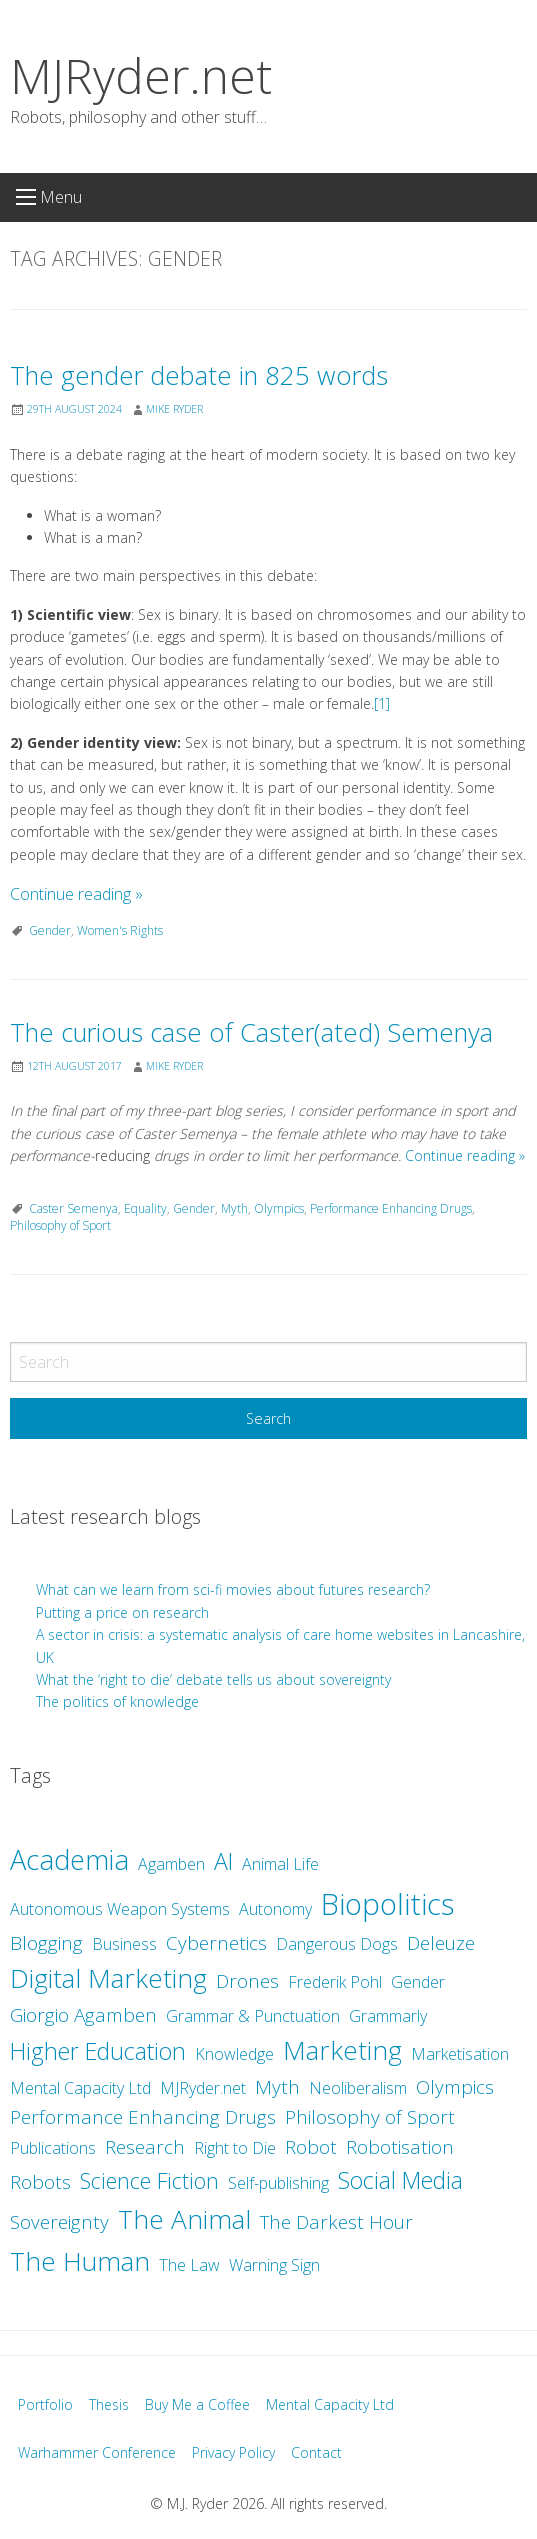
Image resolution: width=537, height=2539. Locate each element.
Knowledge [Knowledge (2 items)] (234, 2054)
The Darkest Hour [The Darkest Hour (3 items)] (336, 2222)
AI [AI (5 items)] (223, 1861)
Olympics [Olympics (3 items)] (455, 2087)
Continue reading (76, 894)
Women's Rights (120, 930)
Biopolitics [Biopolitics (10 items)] (387, 1904)
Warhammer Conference (97, 2452)
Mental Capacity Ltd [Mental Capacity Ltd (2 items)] (80, 2088)
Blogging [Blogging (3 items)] (46, 1943)
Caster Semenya (73, 1208)
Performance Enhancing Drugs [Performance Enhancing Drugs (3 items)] (143, 2117)
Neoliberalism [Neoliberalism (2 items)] (358, 2088)
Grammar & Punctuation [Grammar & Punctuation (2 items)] (253, 2016)
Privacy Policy (233, 2452)
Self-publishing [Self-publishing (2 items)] (278, 2183)
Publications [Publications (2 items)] (53, 2148)
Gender (50, 930)
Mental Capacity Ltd (330, 2404)
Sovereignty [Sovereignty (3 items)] (59, 2222)
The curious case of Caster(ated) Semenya (251, 1032)
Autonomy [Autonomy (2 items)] (275, 1909)
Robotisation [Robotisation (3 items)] (400, 2147)
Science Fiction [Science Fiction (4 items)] (149, 2180)
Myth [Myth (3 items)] (277, 2087)
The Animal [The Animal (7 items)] (184, 2219)
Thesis (109, 2404)
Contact (316, 2452)
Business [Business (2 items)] (124, 1944)
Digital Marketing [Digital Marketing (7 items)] (108, 1978)
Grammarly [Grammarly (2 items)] (388, 2016)
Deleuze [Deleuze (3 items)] (441, 1943)
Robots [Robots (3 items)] (40, 2182)
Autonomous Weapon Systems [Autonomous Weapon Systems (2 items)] (120, 1909)
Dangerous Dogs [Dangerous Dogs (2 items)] (337, 1944)
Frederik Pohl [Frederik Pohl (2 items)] (335, 1982)
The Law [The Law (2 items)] (189, 2265)
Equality (145, 1208)
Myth (234, 1208)
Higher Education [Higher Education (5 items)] (98, 2051)
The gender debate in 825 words (199, 375)
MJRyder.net (141, 75)
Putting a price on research (122, 1612)
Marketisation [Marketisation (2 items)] (460, 2054)
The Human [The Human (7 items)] (80, 2261)
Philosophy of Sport (60, 1225)
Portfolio (45, 2404)
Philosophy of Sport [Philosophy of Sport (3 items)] (370, 2117)
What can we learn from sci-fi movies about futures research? (235, 1589)
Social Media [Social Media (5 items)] (400, 2180)
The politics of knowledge (117, 1701)
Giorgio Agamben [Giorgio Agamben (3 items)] (83, 2015)
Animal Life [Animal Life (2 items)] (280, 1864)
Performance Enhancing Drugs (391, 1208)
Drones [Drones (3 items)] (247, 1981)
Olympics (279, 1208)
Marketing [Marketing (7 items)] (342, 2050)
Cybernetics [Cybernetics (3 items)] (216, 1943)
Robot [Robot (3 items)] (311, 2147)
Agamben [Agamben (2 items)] (171, 1864)
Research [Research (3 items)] (145, 2147)
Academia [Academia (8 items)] (69, 1859)
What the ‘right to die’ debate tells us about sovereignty (213, 1679)
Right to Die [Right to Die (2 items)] (235, 2148)
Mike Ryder (174, 409)
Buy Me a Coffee (197, 2404)
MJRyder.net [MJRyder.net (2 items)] (203, 2088)
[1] (382, 703)
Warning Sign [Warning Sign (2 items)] (274, 2265)
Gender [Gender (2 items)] (418, 1982)
